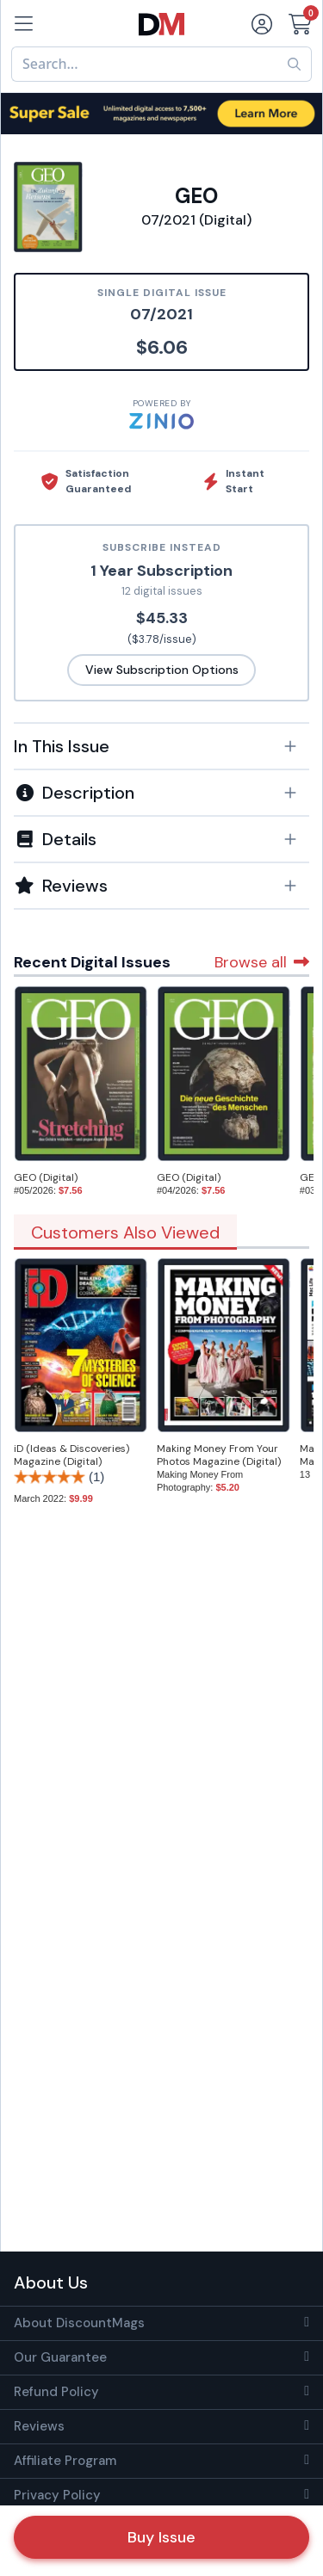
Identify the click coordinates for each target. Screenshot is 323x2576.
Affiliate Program (65, 2460)
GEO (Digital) (46, 1177)
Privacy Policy (57, 2495)
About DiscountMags (79, 2323)
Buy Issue (161, 2537)
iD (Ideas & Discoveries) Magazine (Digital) (71, 1455)
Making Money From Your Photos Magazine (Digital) (219, 1455)
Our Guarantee (60, 2357)
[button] (161, 746)
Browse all (261, 962)
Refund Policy (56, 2391)
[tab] (161, 745)
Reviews (39, 2426)
